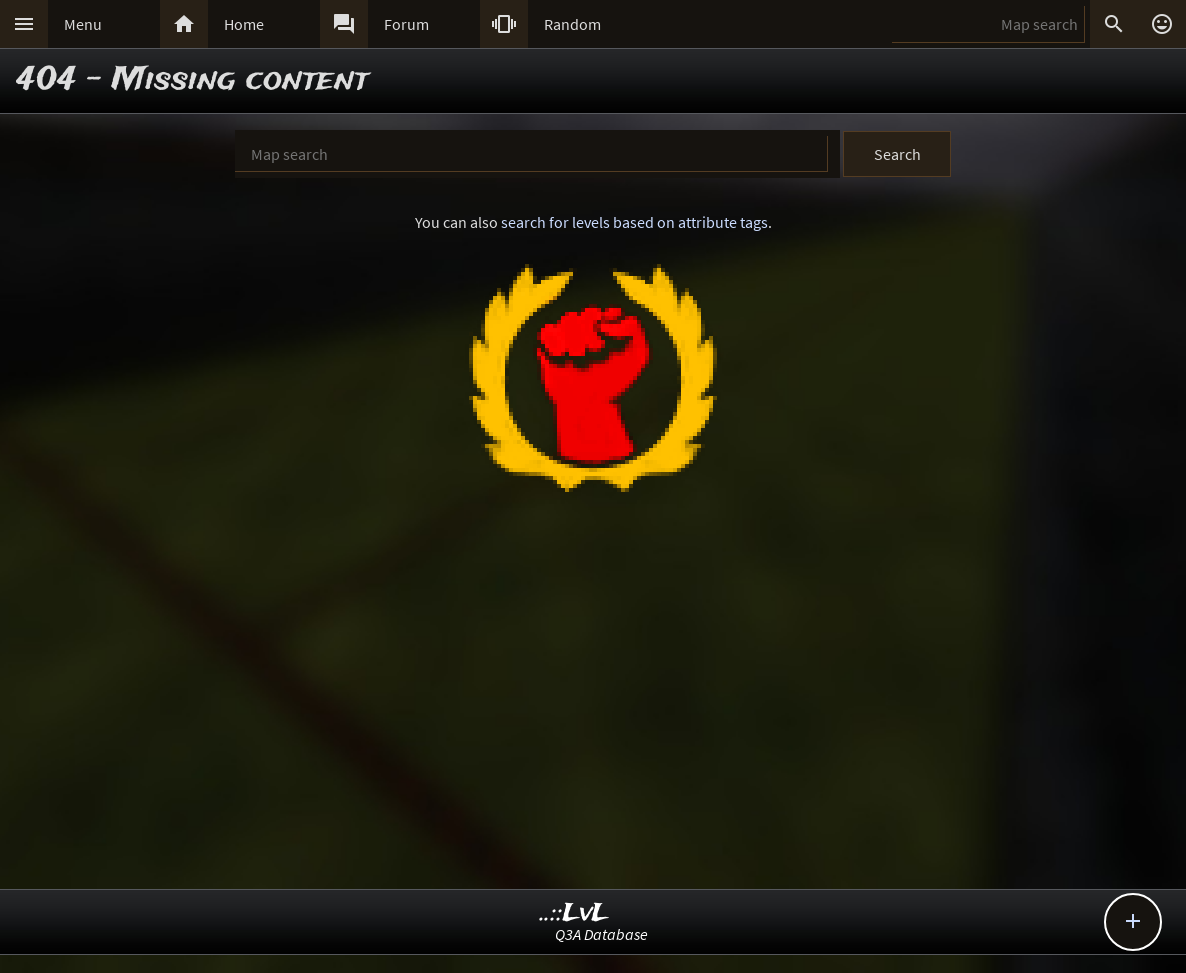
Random (572, 24)
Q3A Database (601, 934)
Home (244, 24)
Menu (83, 24)
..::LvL (574, 913)
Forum (406, 24)
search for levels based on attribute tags (634, 222)
